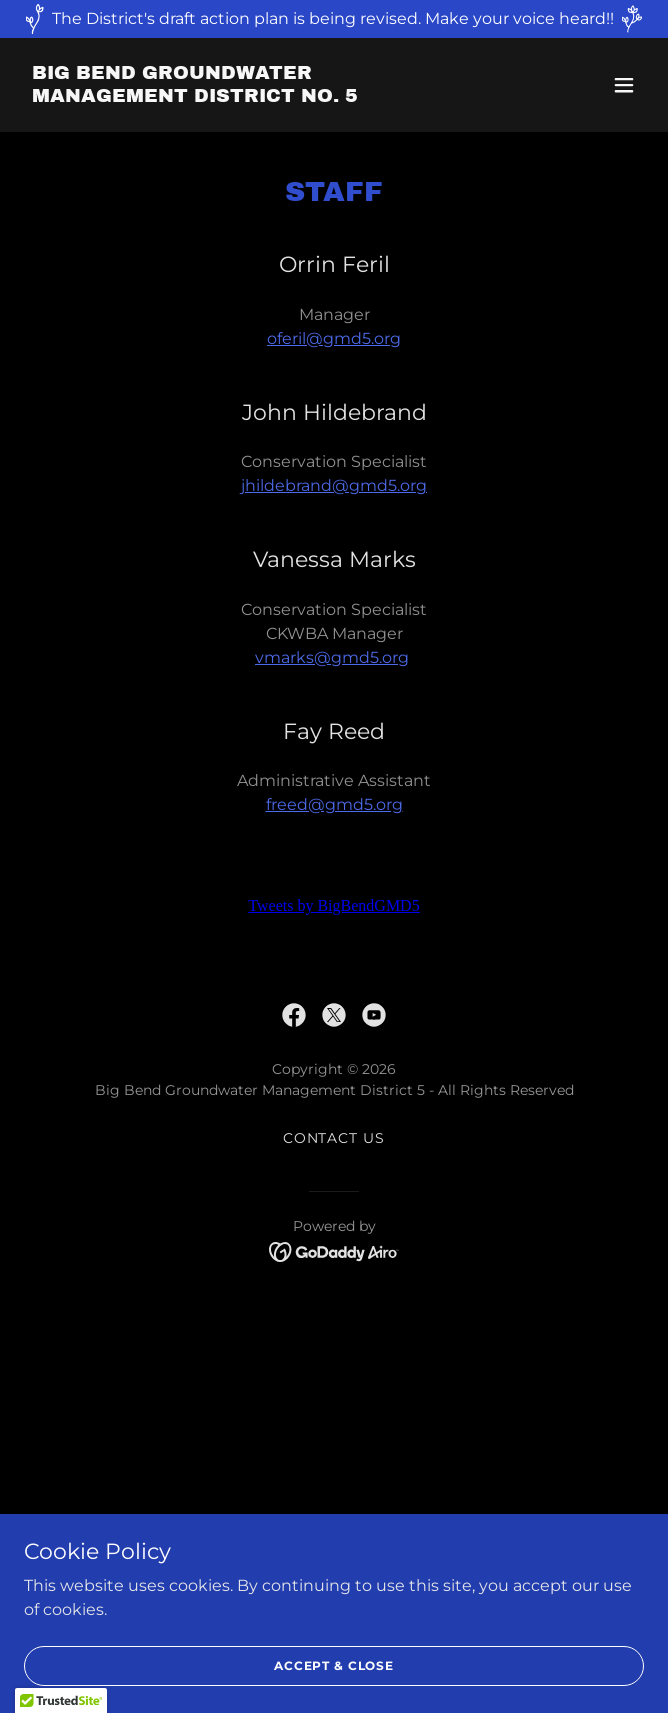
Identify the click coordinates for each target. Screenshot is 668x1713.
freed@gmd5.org (334, 804)
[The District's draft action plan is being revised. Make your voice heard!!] (334, 19)
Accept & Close (334, 1665)
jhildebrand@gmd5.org (334, 485)
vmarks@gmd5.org (332, 657)
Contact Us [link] (334, 1138)
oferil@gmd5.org (334, 338)
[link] (241, 96)
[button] (624, 85)
